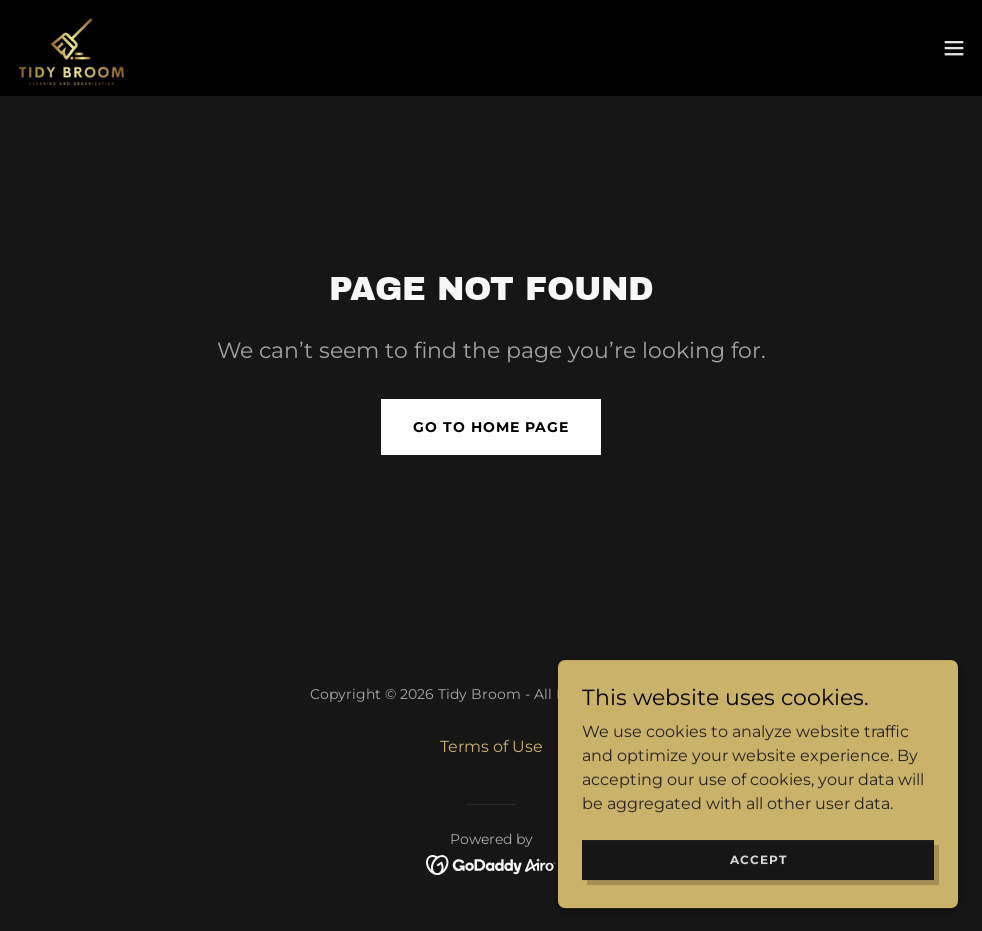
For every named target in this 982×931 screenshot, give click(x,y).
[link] (71, 48)
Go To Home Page (491, 427)
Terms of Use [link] (491, 746)
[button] (954, 48)
